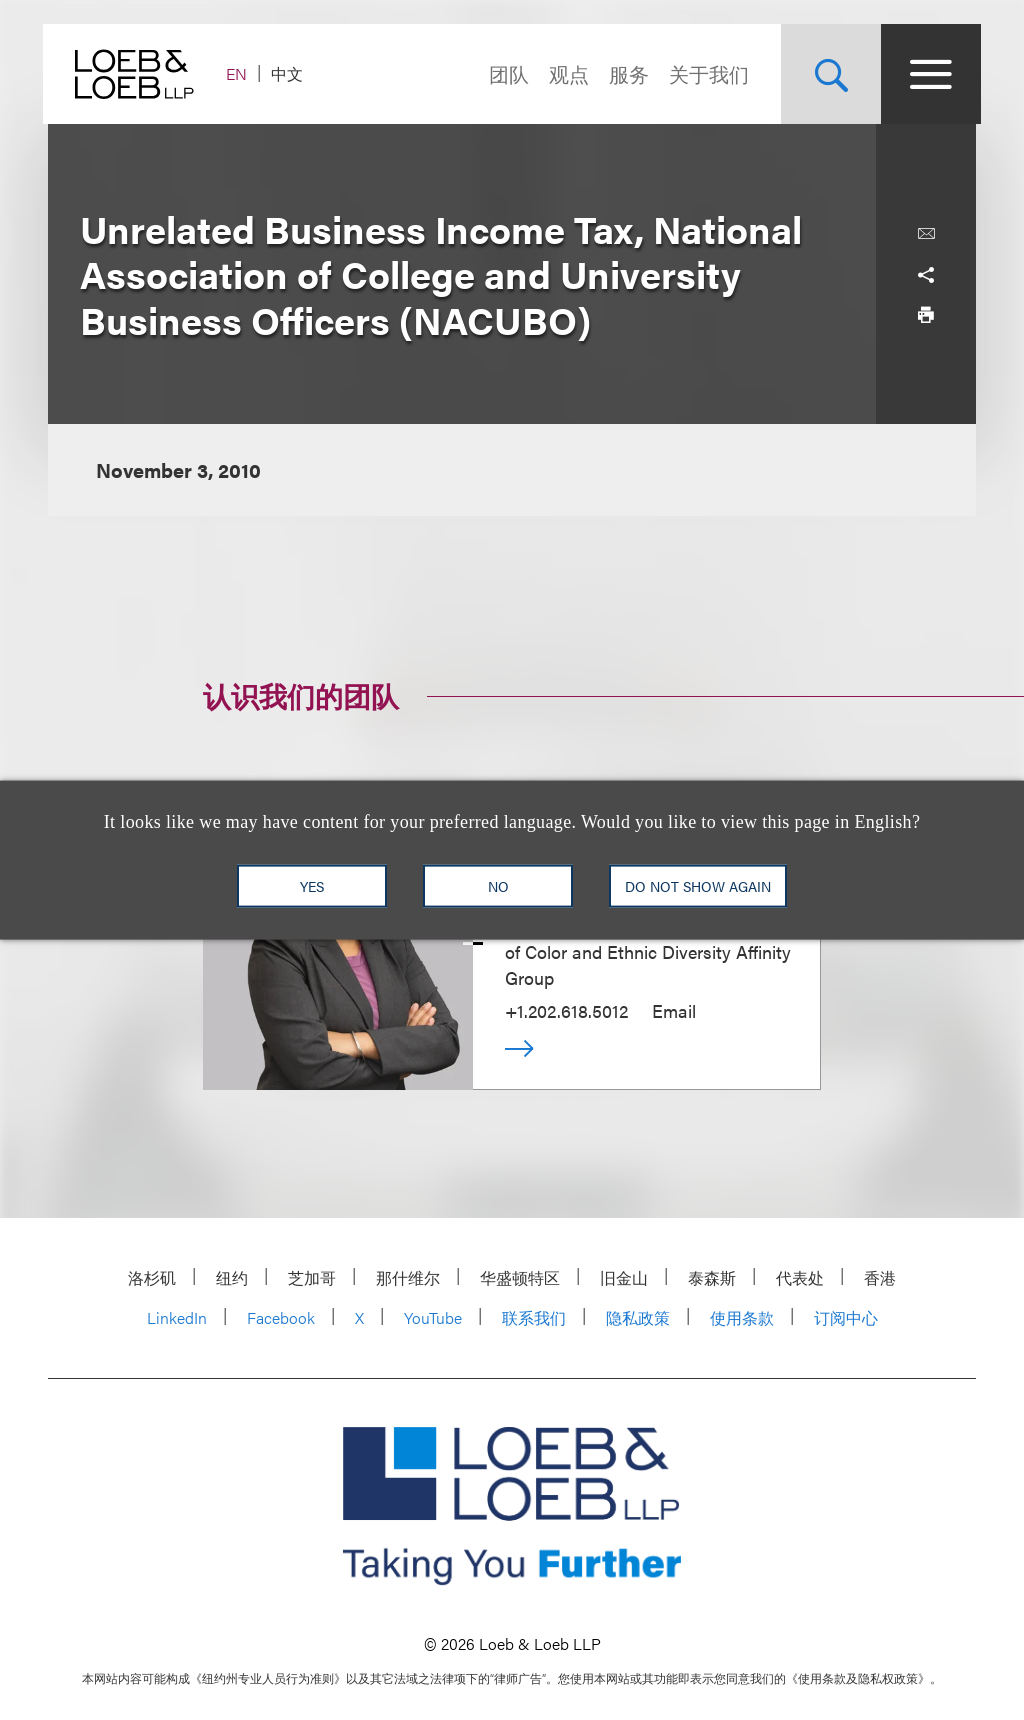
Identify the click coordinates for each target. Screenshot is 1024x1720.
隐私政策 (638, 1317)
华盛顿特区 (520, 1277)
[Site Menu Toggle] (926, 74)
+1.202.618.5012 (566, 1010)
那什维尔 (408, 1277)
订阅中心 (846, 1317)
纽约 (232, 1277)
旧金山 (624, 1277)
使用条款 (742, 1317)
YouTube (433, 1317)
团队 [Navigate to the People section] (504, 73)
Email (674, 1010)
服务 (624, 73)
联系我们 (534, 1317)
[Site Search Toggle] (826, 74)
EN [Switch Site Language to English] (241, 73)
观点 (564, 73)
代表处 (800, 1277)
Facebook (281, 1317)
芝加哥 (312, 1277)
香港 (880, 1277)
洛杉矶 (152, 1277)
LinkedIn (177, 1317)
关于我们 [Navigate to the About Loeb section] (704, 73)
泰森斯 (712, 1277)
